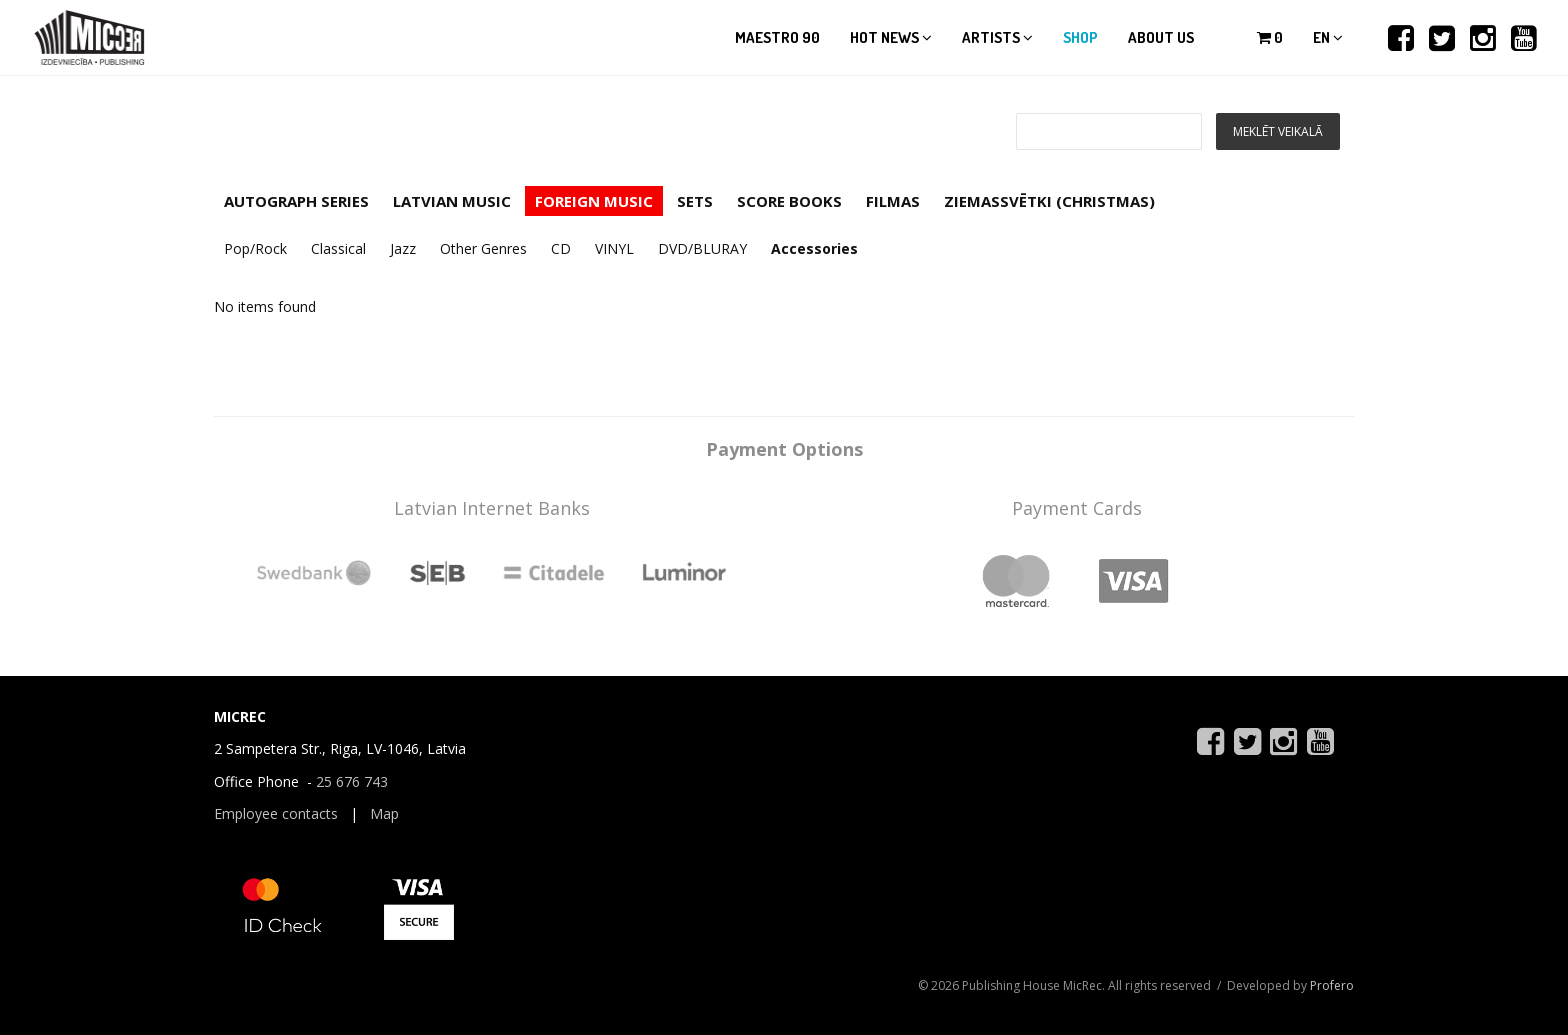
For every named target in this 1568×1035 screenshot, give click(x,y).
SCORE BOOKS (789, 201)
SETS (695, 201)
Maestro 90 (777, 37)
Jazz (403, 248)
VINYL (614, 248)
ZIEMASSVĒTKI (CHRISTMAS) (1049, 201)
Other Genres (483, 248)
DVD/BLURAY (702, 248)
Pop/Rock (255, 248)
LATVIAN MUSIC (452, 201)
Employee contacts (276, 813)
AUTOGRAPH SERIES (296, 201)
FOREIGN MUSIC (594, 201)
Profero (1332, 985)
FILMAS (893, 201)
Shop (1080, 37)
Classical (338, 248)
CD (561, 248)
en (1328, 37)
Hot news (891, 37)
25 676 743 (352, 781)
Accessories (814, 248)
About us (1161, 37)
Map (384, 813)
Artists (997, 37)
